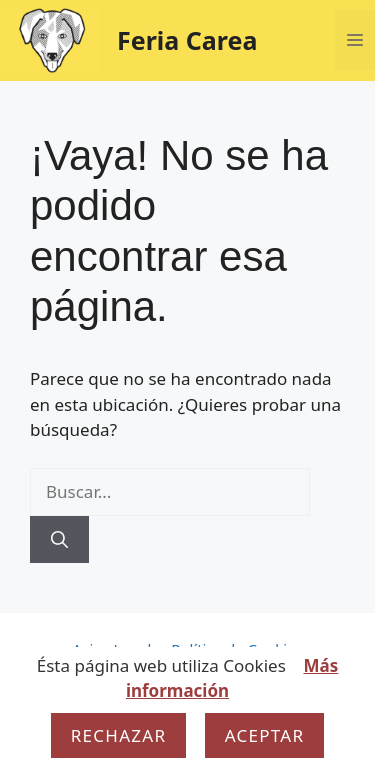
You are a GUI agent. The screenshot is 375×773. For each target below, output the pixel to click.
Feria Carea (187, 40)
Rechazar (119, 735)
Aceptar (265, 735)
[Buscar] (59, 540)
